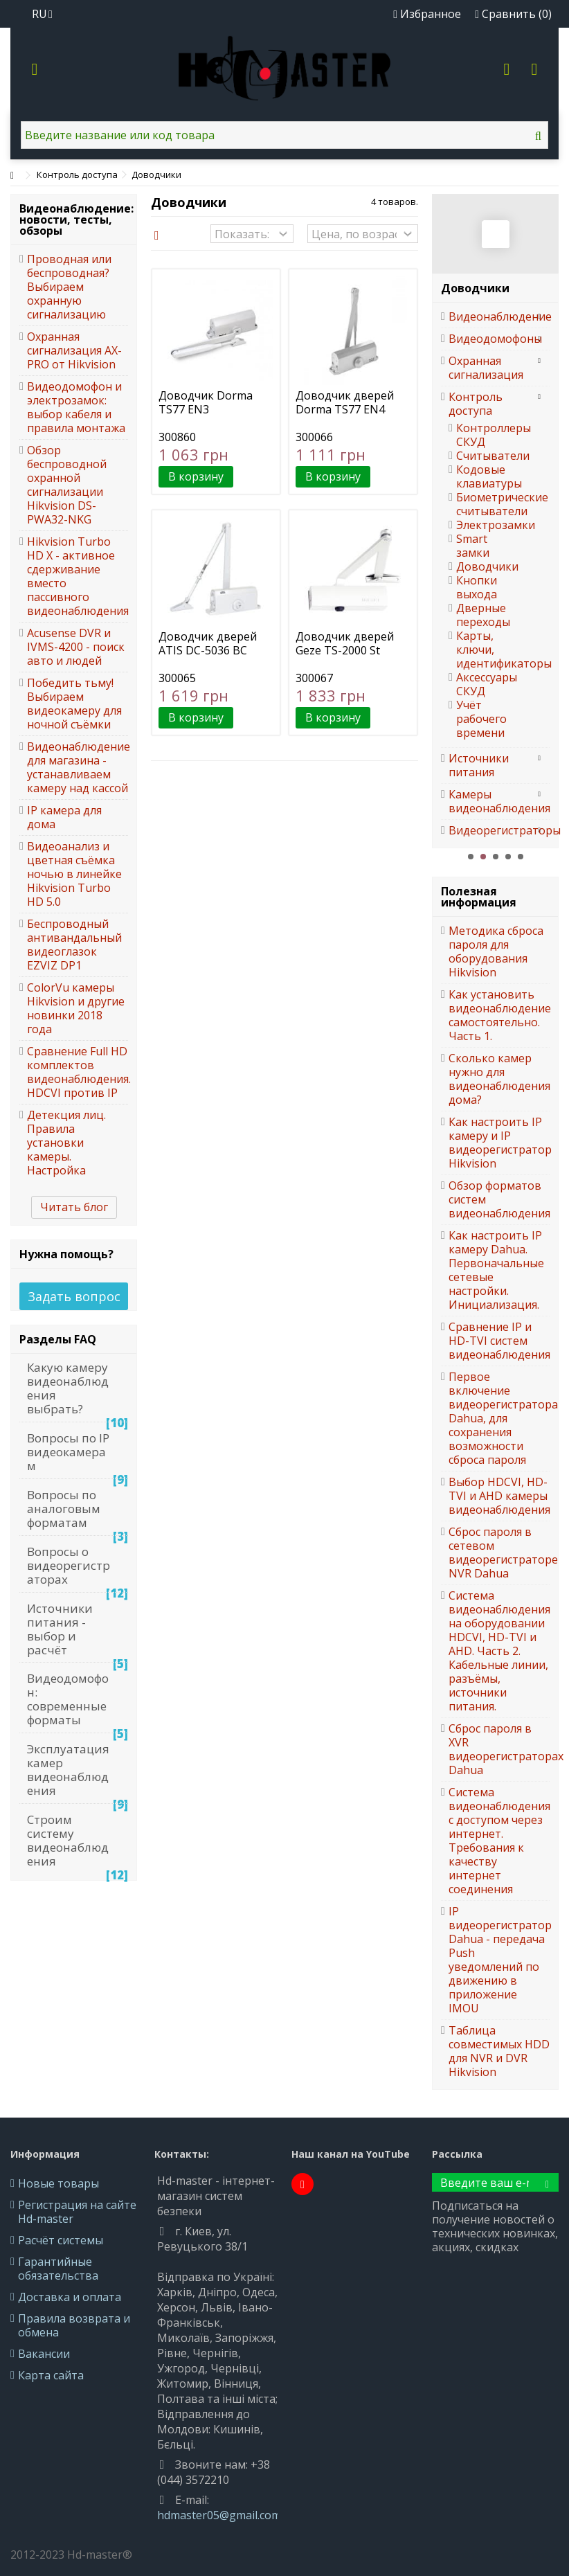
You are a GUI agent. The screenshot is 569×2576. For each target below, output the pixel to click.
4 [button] (508, 856)
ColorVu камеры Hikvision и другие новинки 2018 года (76, 1008)
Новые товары (58, 2183)
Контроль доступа (476, 404)
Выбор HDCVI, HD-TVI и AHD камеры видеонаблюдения (499, 1496)
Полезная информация (478, 897)
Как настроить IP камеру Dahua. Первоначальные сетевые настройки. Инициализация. (496, 1270)
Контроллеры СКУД (482, 435)
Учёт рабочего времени (481, 719)
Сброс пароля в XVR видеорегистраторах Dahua (499, 1749)
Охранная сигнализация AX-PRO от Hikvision (74, 350)
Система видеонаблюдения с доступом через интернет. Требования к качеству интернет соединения (499, 1840)
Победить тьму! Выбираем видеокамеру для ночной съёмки (74, 703)
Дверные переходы (482, 615)
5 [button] (520, 856)
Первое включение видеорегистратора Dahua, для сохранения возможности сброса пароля (499, 1418)
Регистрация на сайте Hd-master (77, 2212)
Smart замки (472, 546)
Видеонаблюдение (489, 316)
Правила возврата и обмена (74, 2325)
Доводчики (482, 566)
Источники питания (479, 765)
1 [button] (470, 856)
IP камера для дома (64, 817)
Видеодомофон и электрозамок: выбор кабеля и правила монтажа (76, 407)
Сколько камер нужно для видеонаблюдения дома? (499, 1079)
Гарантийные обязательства (58, 2268)
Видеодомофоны (489, 339)
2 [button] (483, 856)
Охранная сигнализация (486, 368)
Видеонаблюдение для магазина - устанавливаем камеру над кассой (77, 767)
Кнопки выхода (476, 587)
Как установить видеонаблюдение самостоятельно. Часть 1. (499, 1015)
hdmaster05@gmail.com (219, 2515)
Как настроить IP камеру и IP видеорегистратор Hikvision (499, 1142)
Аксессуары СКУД (482, 684)
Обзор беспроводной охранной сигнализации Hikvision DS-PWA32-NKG (67, 484)
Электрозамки (482, 525)
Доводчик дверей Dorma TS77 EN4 (345, 402)
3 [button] (495, 856)
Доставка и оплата (69, 2297)
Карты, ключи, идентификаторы (482, 649)
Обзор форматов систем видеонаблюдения (499, 1199)
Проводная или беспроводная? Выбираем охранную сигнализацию (69, 286)
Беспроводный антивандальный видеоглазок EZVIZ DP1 (74, 944)
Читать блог (74, 1207)
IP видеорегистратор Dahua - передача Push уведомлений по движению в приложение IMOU (499, 1959)
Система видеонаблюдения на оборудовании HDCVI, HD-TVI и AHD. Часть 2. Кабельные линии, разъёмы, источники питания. (499, 1651)
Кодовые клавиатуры (482, 476)
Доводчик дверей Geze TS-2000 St (345, 643)
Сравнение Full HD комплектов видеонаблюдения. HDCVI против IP (77, 1072)
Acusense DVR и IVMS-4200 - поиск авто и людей (76, 647)
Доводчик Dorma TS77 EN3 (206, 402)
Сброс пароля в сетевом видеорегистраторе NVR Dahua (499, 1552)
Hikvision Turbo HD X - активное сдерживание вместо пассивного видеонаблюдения (77, 576)
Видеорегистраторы (489, 830)
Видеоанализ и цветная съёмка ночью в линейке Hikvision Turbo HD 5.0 (74, 874)
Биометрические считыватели (482, 504)
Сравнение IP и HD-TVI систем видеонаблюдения (499, 1340)
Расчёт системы (60, 2240)
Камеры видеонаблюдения (489, 801)
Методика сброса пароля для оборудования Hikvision (496, 951)
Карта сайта (51, 2375)
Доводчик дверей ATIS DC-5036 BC (208, 643)
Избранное (427, 13)
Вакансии (44, 2354)
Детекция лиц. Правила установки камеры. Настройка (66, 1142)
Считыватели (482, 456)
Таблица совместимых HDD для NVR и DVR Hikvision (499, 2051)
